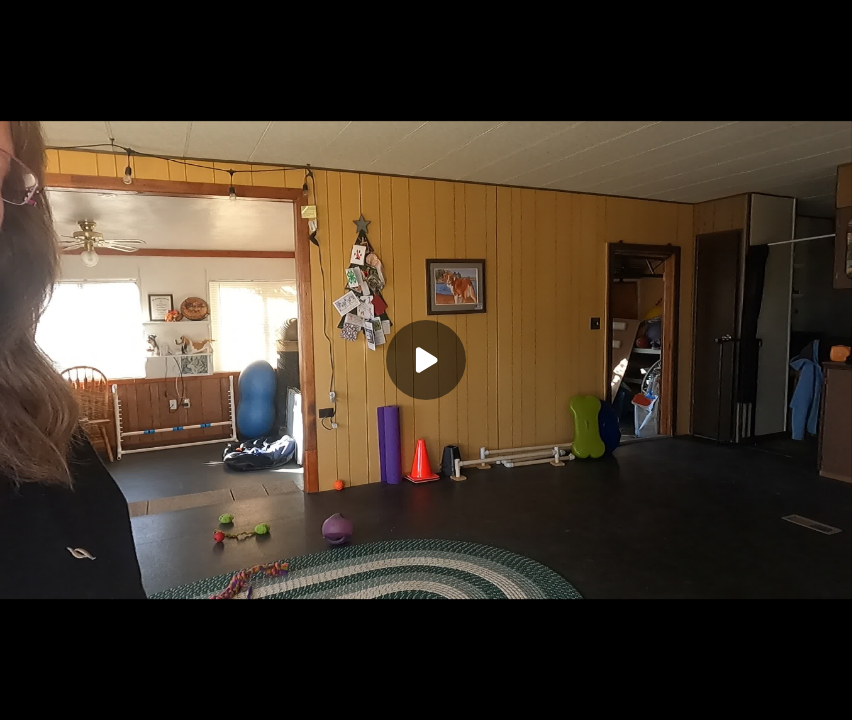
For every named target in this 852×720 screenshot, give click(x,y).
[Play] (426, 360)
